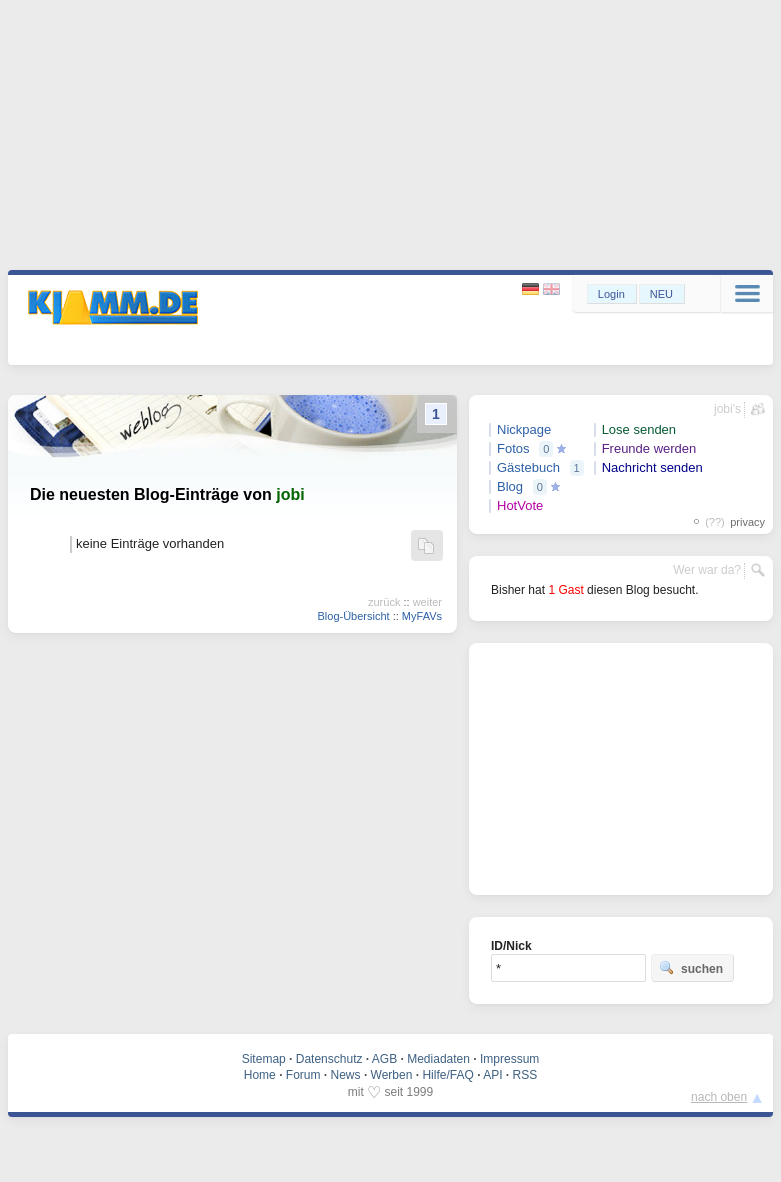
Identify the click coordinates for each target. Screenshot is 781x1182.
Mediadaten (438, 1059)
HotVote (520, 505)
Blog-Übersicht (353, 616)
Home (260, 1075)
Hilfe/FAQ (447, 1075)
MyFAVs (422, 616)
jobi (290, 494)
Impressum (509, 1059)
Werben (392, 1075)
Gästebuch (528, 467)
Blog (510, 486)
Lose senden (639, 429)
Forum (303, 1075)
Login (611, 294)
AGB (384, 1059)
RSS (525, 1075)
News (346, 1075)
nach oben (719, 1097)
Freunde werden (649, 448)
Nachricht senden (652, 467)
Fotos (513, 448)
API (492, 1075)
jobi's (727, 409)
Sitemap (264, 1059)
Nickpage (524, 429)
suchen (691, 968)
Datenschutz (329, 1059)
